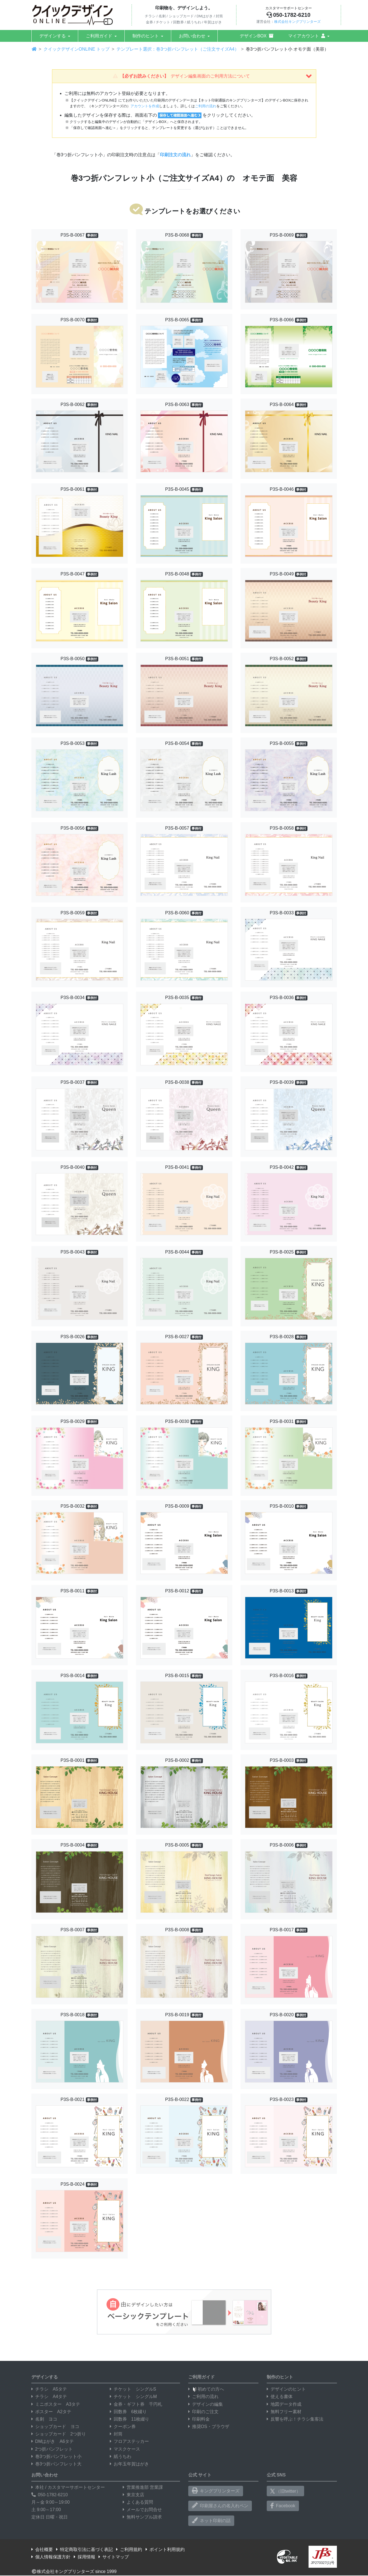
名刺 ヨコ (44, 2419)
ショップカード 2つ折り (58, 2434)
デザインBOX (256, 36)
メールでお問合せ (142, 2509)
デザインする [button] (52, 36)
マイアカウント (306, 36)
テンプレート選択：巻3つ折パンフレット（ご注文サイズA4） (177, 49)
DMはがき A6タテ (52, 2441)
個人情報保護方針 (50, 2557)
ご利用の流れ (205, 106)
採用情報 (84, 2557)
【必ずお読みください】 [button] (212, 76)
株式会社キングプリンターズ (297, 22)
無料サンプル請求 (142, 2517)
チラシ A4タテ (49, 2396)
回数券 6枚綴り (128, 2411)
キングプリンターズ (215, 2490)
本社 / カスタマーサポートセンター (68, 2487)
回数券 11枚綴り (129, 2419)
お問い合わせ (192, 36)
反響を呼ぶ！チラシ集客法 (295, 2419)
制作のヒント (145, 36)
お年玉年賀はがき (129, 2464)
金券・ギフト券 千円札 (136, 2404)
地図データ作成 (284, 2404)
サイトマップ (114, 2557)
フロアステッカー (129, 2441)
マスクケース (125, 2449)
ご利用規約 (129, 2549)
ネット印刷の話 (211, 2520)
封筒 (116, 2434)
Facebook (282, 2505)
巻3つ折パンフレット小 (56, 2456)
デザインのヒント (286, 2389)
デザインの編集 (205, 2404)
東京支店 (133, 2494)
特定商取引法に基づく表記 (84, 2549)
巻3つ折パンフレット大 (56, 2464)
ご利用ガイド (99, 36)
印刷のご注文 (203, 2411)
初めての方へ (206, 2389)
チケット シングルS (133, 2389)
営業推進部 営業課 (143, 2487)
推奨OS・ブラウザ (208, 2426)
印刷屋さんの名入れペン (220, 2505)
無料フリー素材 (284, 2411)
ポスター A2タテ (51, 2411)
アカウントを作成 (144, 106)
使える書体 (280, 2396)
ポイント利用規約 (165, 2549)
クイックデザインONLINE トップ (76, 49)
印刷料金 (199, 2419)
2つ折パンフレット (52, 2449)
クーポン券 (123, 2426)
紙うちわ (120, 2456)
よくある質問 (138, 2502)
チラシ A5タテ (49, 2389)
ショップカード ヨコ (55, 2426)
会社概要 (42, 2549)
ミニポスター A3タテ (55, 2404)
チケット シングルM (133, 2396)
